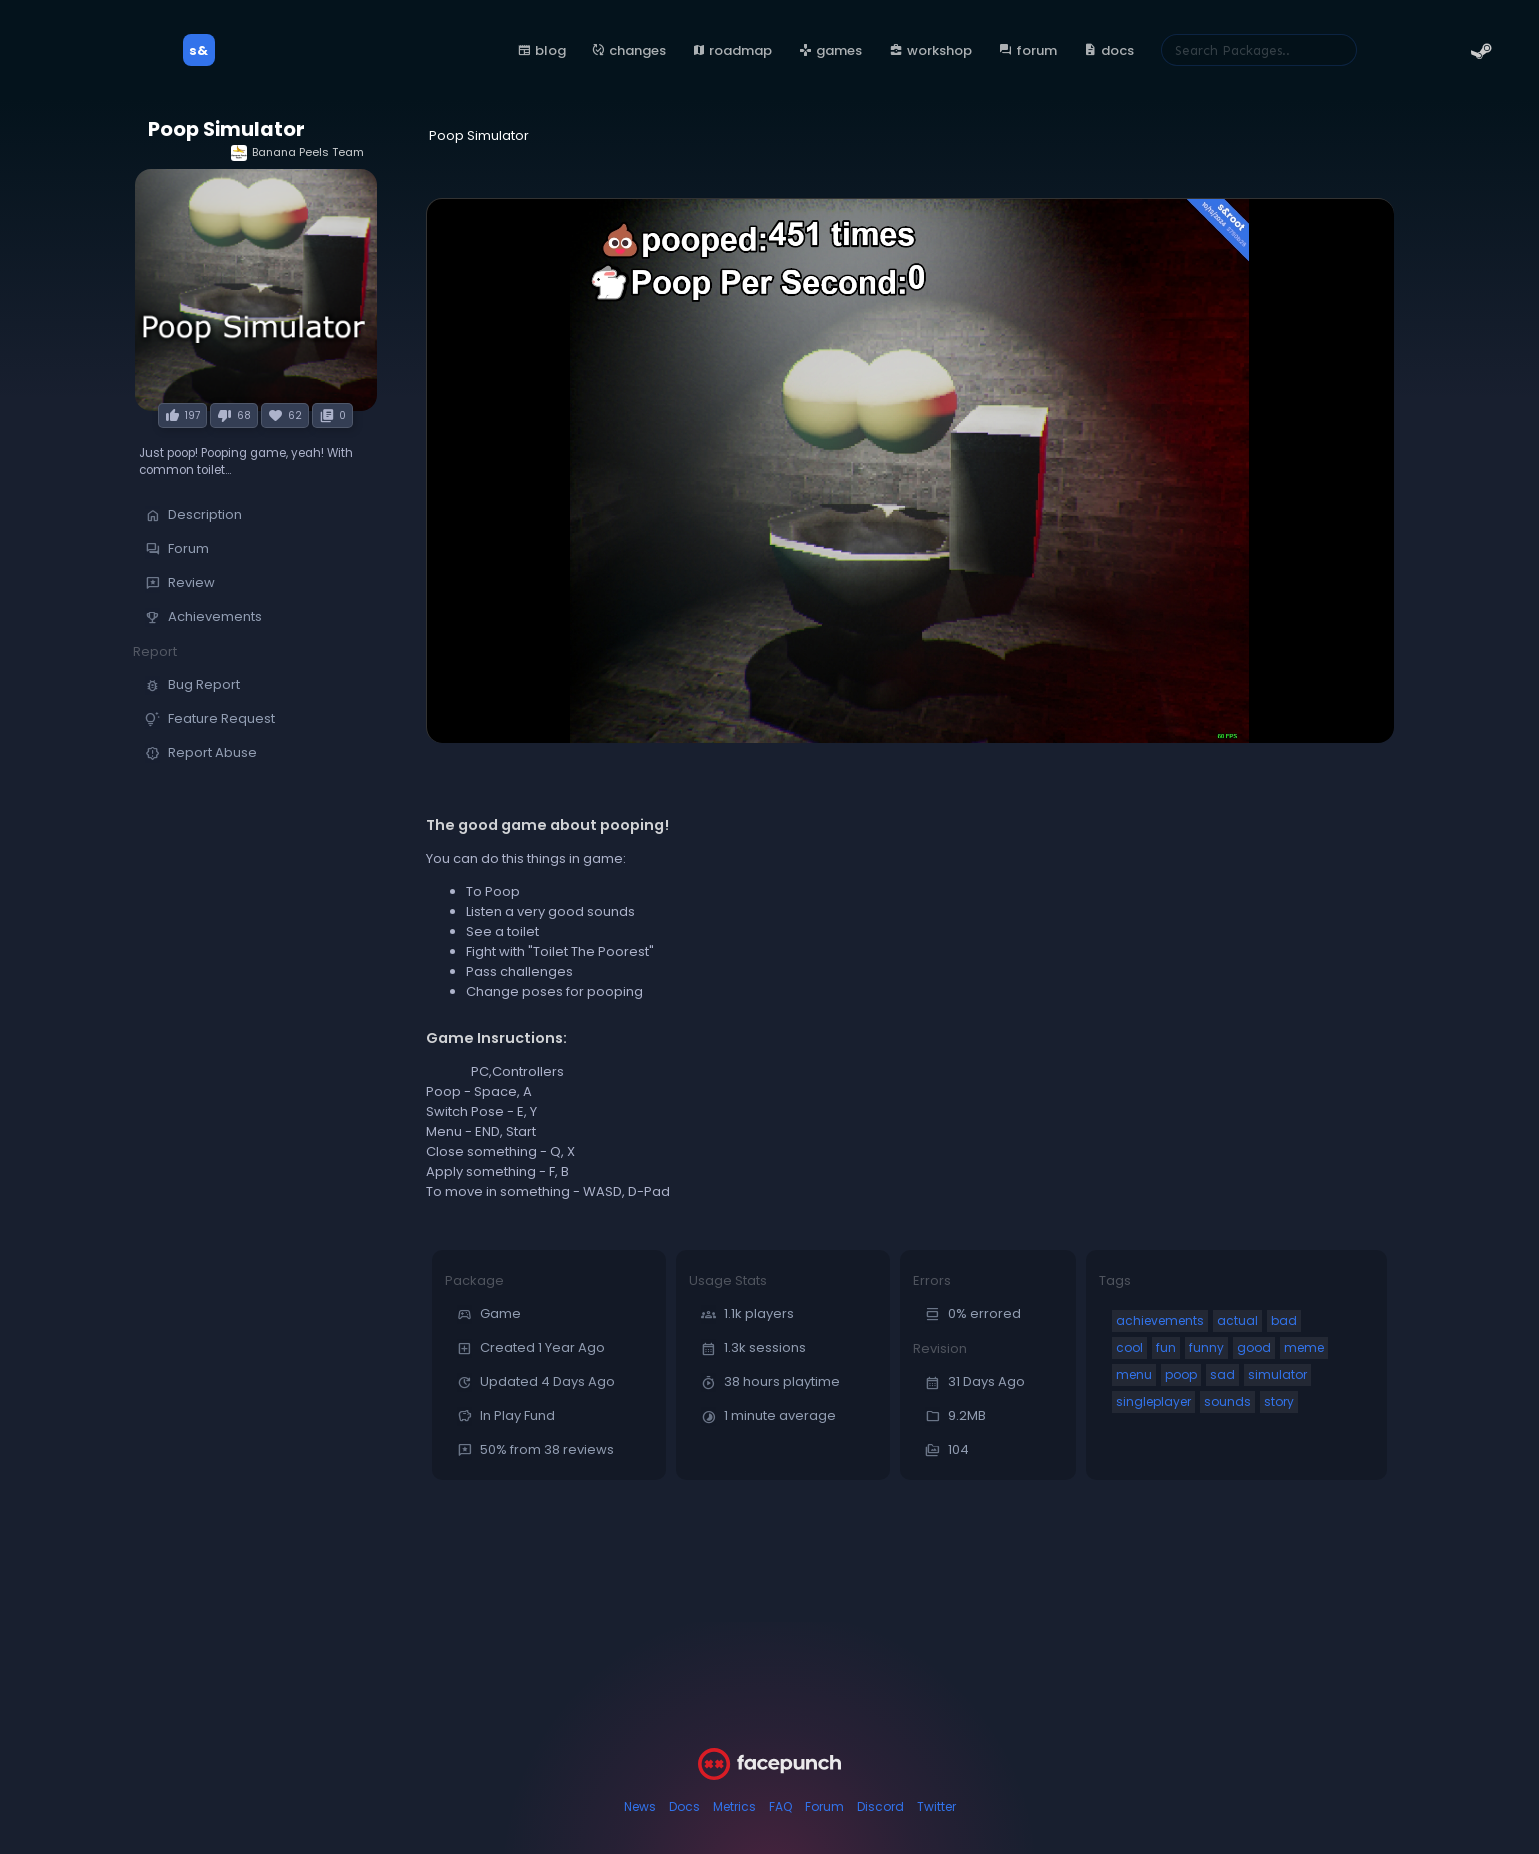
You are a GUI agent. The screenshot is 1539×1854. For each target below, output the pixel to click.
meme (1304, 1347)
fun (1166, 1347)
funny (1206, 1347)
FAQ (780, 1806)
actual (1237, 1320)
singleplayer (1153, 1401)
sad (1222, 1374)
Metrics (734, 1806)
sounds (1227, 1401)
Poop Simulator (226, 129)
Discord (880, 1806)
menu (1134, 1374)
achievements (1160, 1320)
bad (1284, 1320)
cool (1129, 1347)
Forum (824, 1806)
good (1254, 1347)
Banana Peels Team (297, 152)
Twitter (936, 1806)
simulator (1277, 1374)
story (1279, 1401)
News (640, 1806)
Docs (684, 1806)
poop (1181, 1374)
